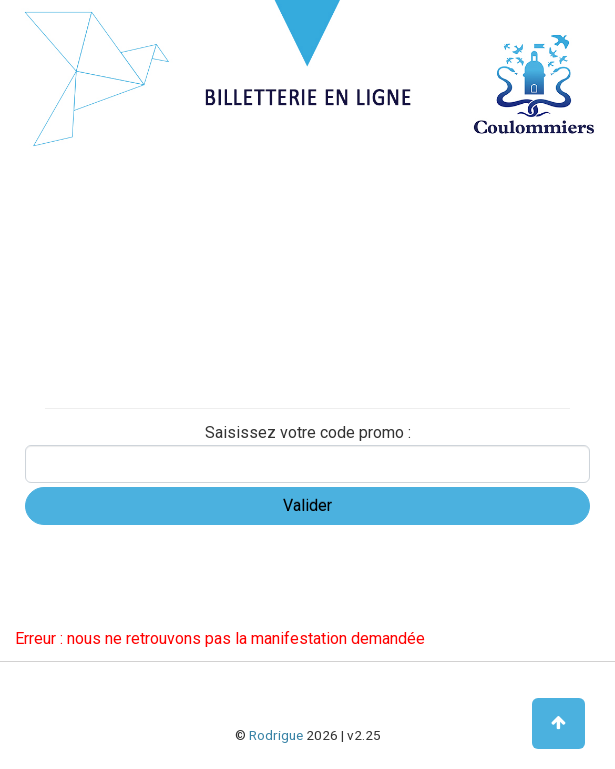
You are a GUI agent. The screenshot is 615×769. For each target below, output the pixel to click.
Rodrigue (276, 735)
